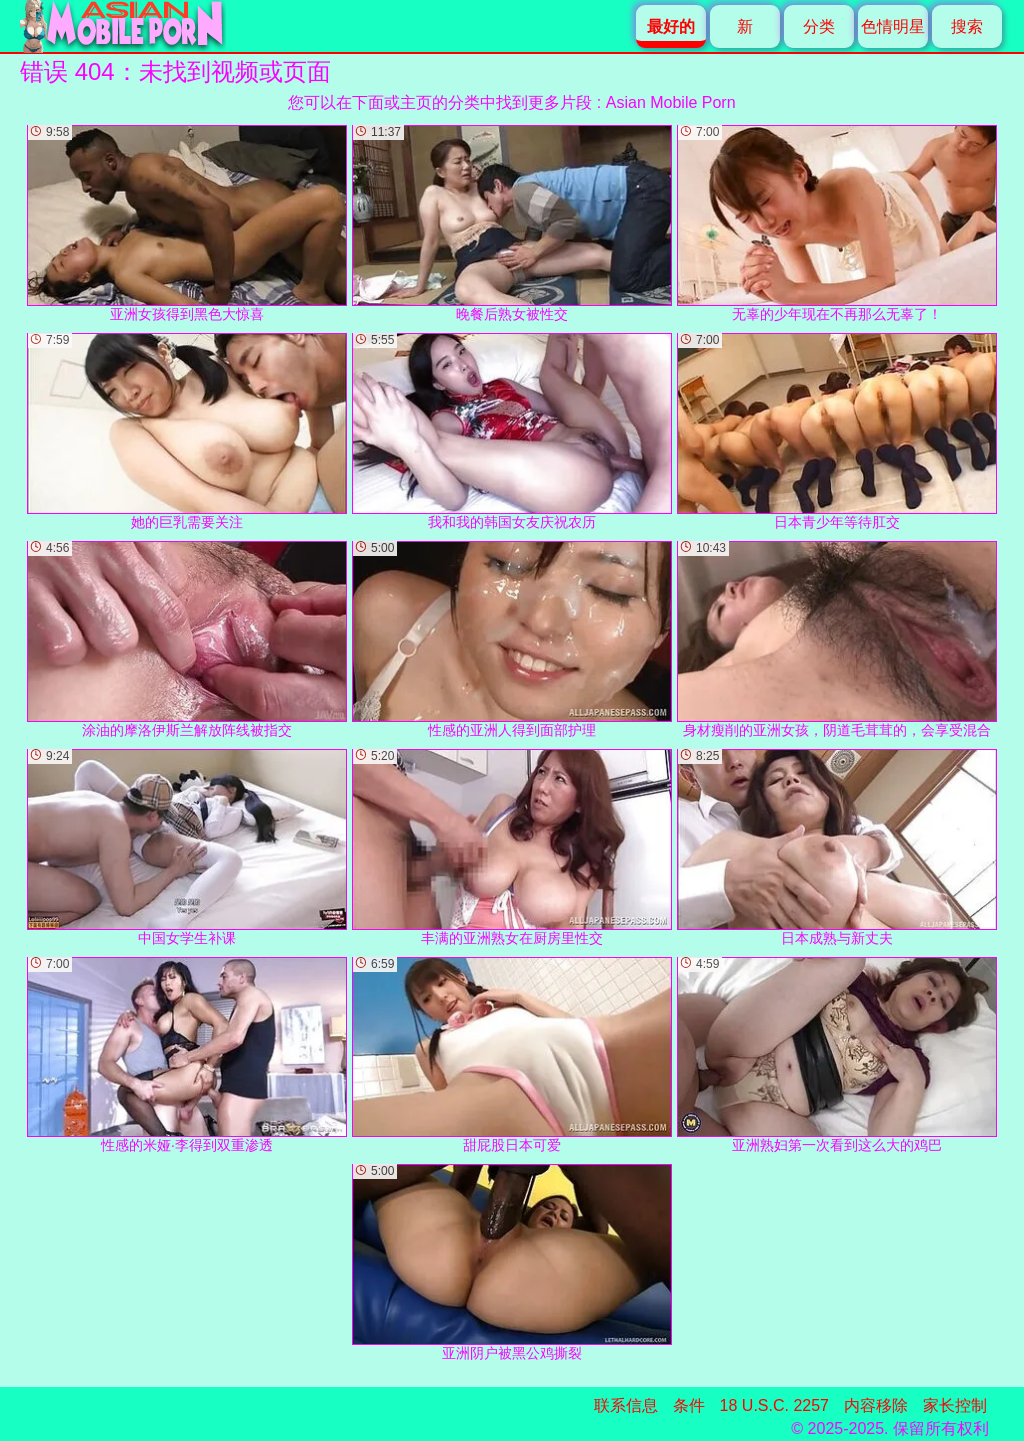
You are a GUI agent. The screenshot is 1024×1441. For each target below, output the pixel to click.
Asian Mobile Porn (671, 102)
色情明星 (893, 26)
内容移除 (876, 1405)
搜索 (967, 26)
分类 (819, 26)
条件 (689, 1405)
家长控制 (955, 1405)
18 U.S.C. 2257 (774, 1405)
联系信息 (626, 1405)
